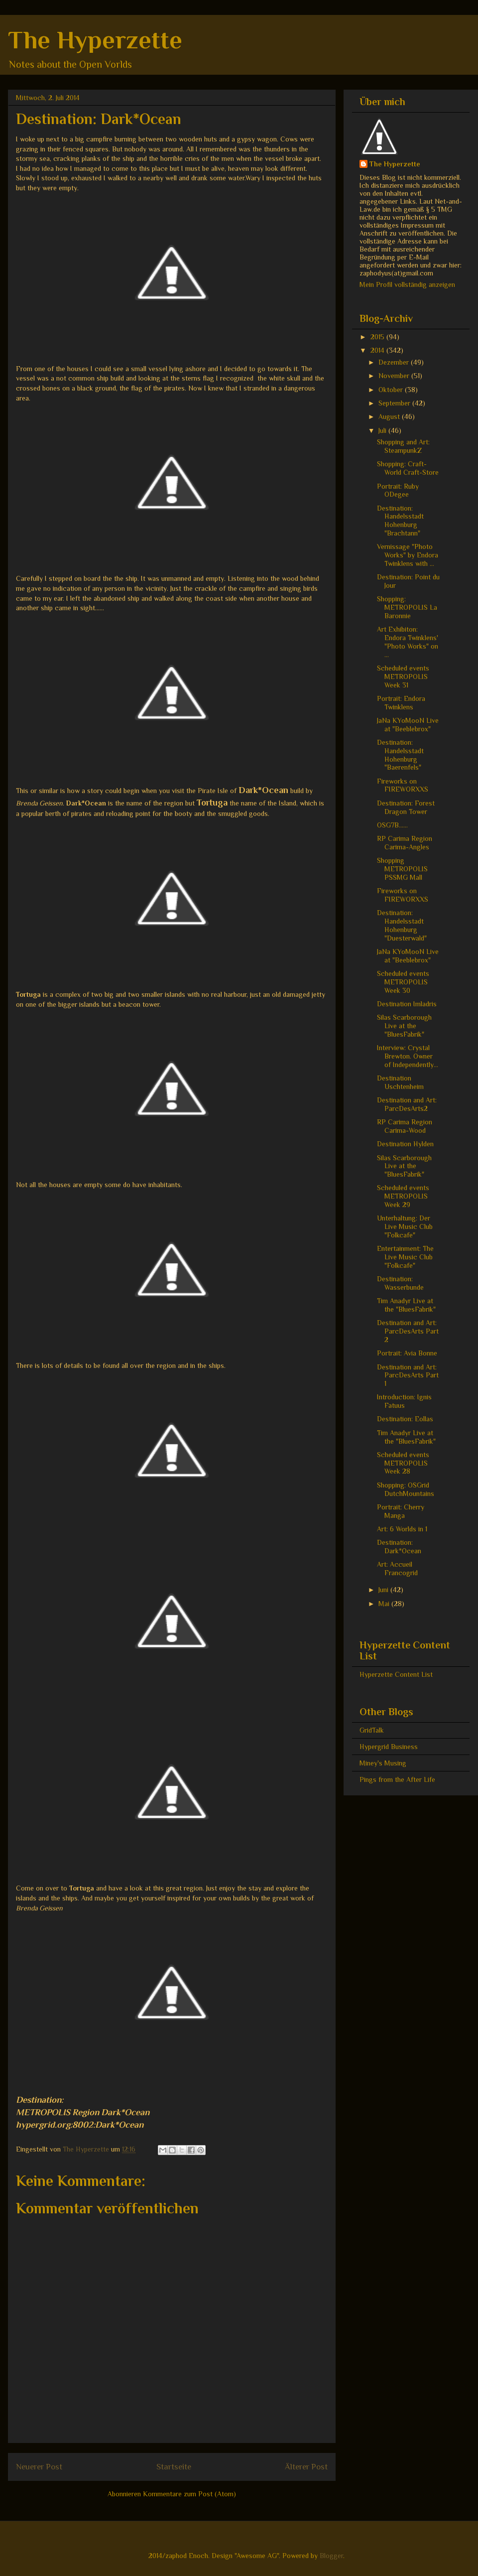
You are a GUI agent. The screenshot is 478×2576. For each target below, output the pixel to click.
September (395, 403)
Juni (384, 1590)
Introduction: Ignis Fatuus (404, 1401)
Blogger (331, 2556)
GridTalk (371, 1730)
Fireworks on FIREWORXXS (402, 785)
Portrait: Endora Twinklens (401, 702)
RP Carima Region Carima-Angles (404, 842)
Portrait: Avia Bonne (407, 1353)
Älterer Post (306, 2466)
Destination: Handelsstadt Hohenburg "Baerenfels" (400, 754)
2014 (378, 350)
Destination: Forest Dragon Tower (406, 807)
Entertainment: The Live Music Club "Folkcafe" (405, 1256)
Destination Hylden (405, 1144)
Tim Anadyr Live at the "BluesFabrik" (406, 1305)
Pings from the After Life (397, 1779)
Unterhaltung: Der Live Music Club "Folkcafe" (405, 1226)
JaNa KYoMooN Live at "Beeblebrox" (408, 724)
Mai (384, 1604)
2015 (378, 337)
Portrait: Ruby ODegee (398, 490)
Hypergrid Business (388, 1747)
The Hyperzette (95, 40)
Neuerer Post (39, 2466)
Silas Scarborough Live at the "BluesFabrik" (404, 1025)
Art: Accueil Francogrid (397, 1568)
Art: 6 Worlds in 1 (402, 1529)
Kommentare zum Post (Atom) (189, 2494)
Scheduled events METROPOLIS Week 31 (403, 676)
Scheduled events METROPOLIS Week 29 (403, 1196)
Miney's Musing (382, 1763)
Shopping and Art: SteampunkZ (403, 446)
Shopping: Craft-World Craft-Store (408, 468)
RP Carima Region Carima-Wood (404, 1126)
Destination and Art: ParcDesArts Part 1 (408, 1375)
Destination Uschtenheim (400, 1082)
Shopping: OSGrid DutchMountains (405, 1489)
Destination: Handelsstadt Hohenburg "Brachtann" (400, 520)
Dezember (394, 362)
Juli (383, 430)
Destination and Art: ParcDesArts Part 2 (408, 1331)
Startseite (173, 2466)
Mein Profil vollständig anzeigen (407, 284)
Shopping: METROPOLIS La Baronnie (407, 607)
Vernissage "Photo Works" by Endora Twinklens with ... (407, 554)
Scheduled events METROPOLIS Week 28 (403, 1463)
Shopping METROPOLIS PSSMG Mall (402, 868)
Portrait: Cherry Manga (400, 1511)
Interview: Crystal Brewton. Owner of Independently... (407, 1056)
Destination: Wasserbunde (400, 1283)
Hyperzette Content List (396, 1674)
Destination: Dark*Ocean (399, 1546)
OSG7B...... (392, 825)
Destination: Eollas (405, 1419)
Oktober (391, 390)
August (390, 416)
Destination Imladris (407, 1004)
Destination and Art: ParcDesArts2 (407, 1104)
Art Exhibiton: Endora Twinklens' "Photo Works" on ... (407, 641)
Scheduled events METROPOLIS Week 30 (403, 981)
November (394, 376)
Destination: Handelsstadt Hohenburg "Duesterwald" (402, 925)
